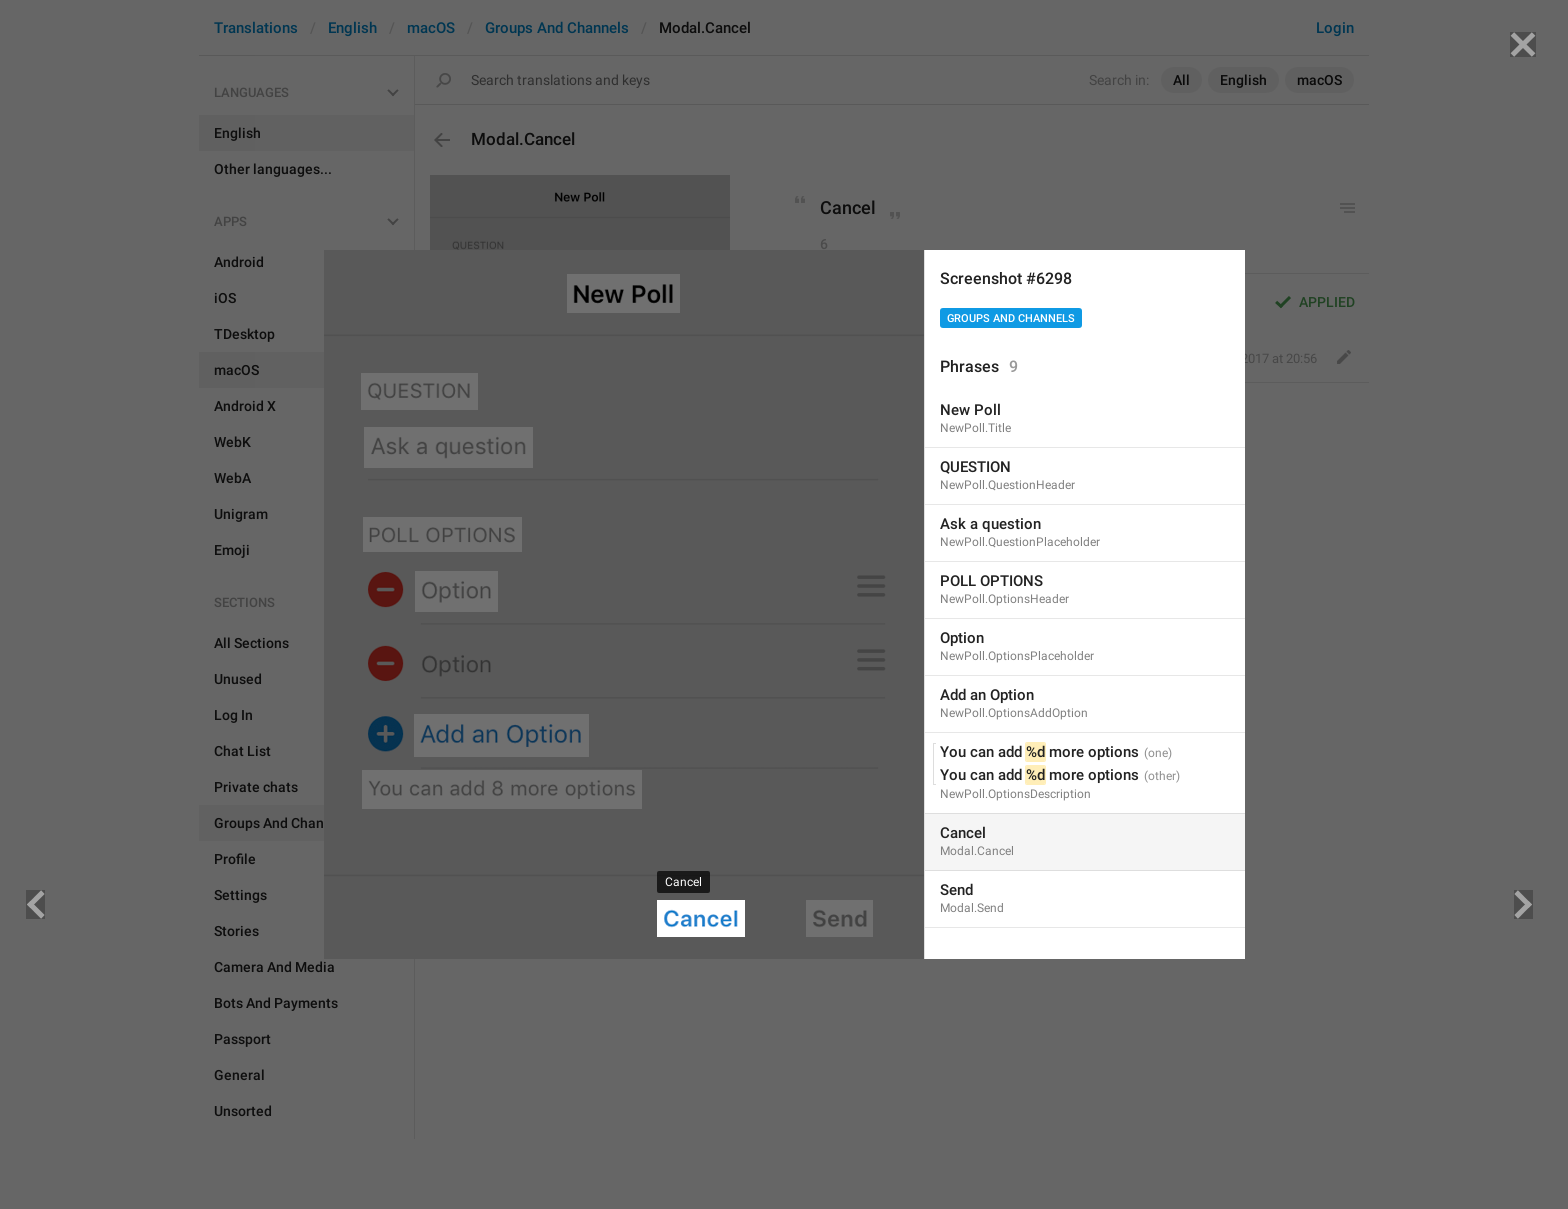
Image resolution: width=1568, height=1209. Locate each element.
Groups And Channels (1011, 318)
